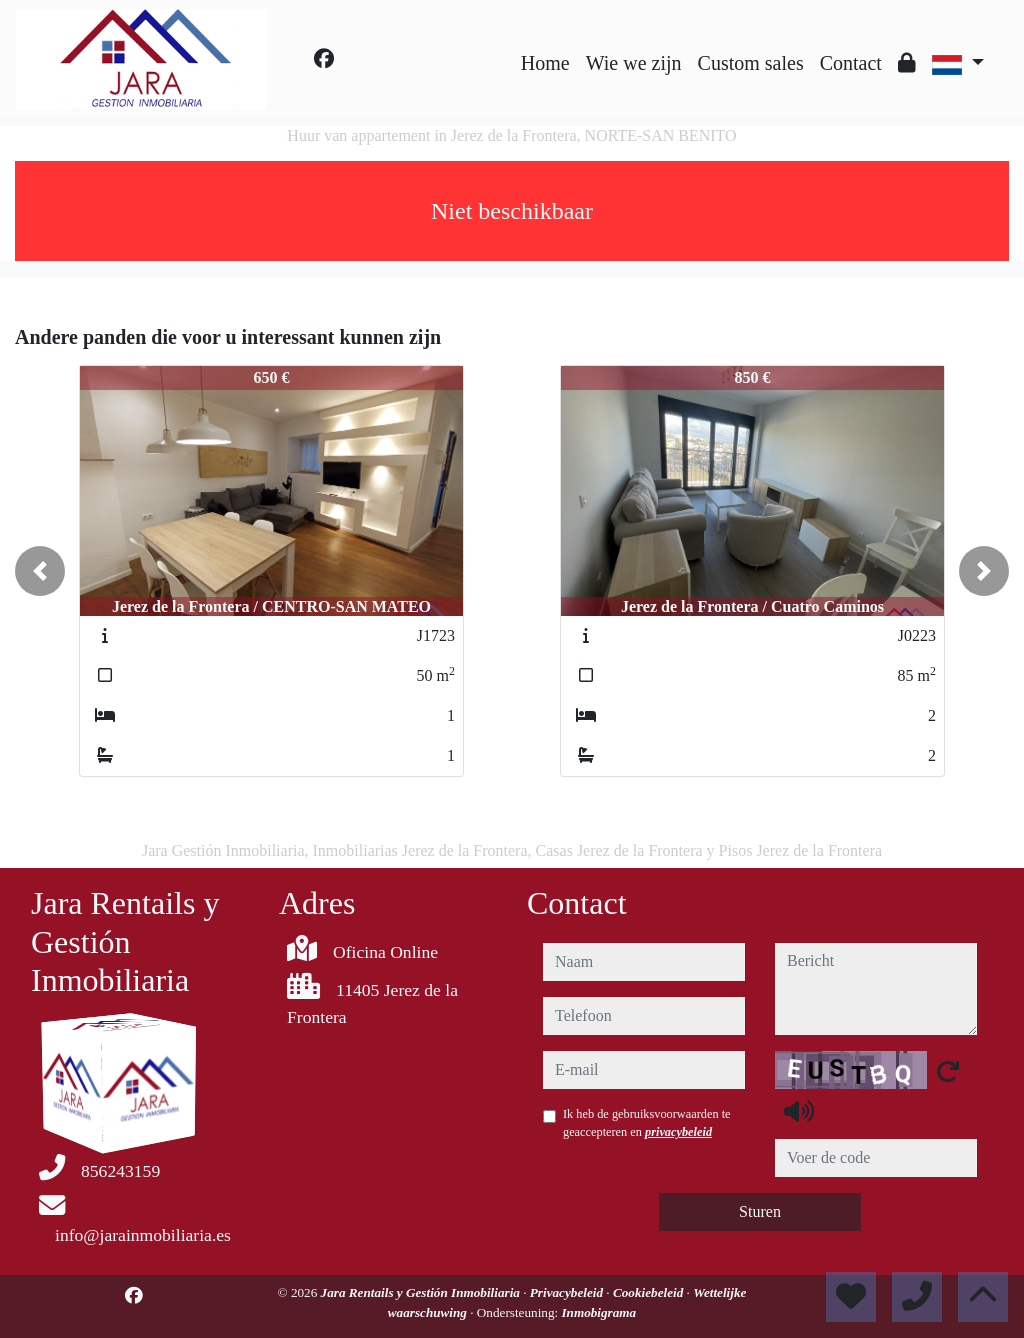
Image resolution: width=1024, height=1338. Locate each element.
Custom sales (751, 63)
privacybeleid (678, 1132)
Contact (851, 63)
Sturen (760, 1211)
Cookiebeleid (650, 1292)
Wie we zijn (634, 63)
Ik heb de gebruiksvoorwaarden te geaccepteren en (647, 1123)
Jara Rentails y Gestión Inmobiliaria (422, 1292)
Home (545, 63)
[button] (40, 571)
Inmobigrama (598, 1312)
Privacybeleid (568, 1292)
